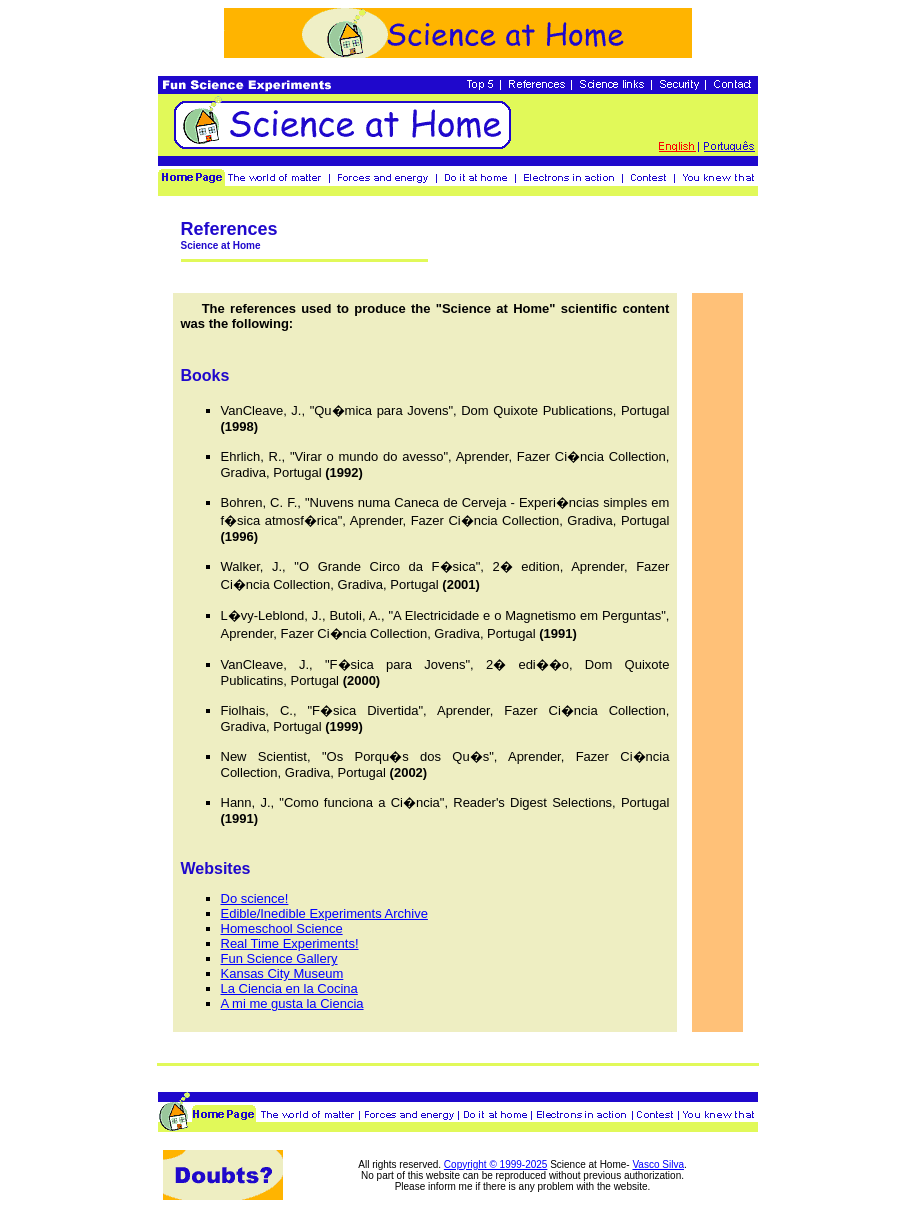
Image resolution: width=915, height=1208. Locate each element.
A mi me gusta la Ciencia (292, 1003)
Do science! (255, 898)
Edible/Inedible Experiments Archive (324, 913)
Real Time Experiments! (290, 943)
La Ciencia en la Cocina (289, 988)
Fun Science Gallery (279, 958)
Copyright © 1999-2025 (496, 1164)
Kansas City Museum (282, 973)
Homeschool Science (282, 928)
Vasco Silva (658, 1164)
